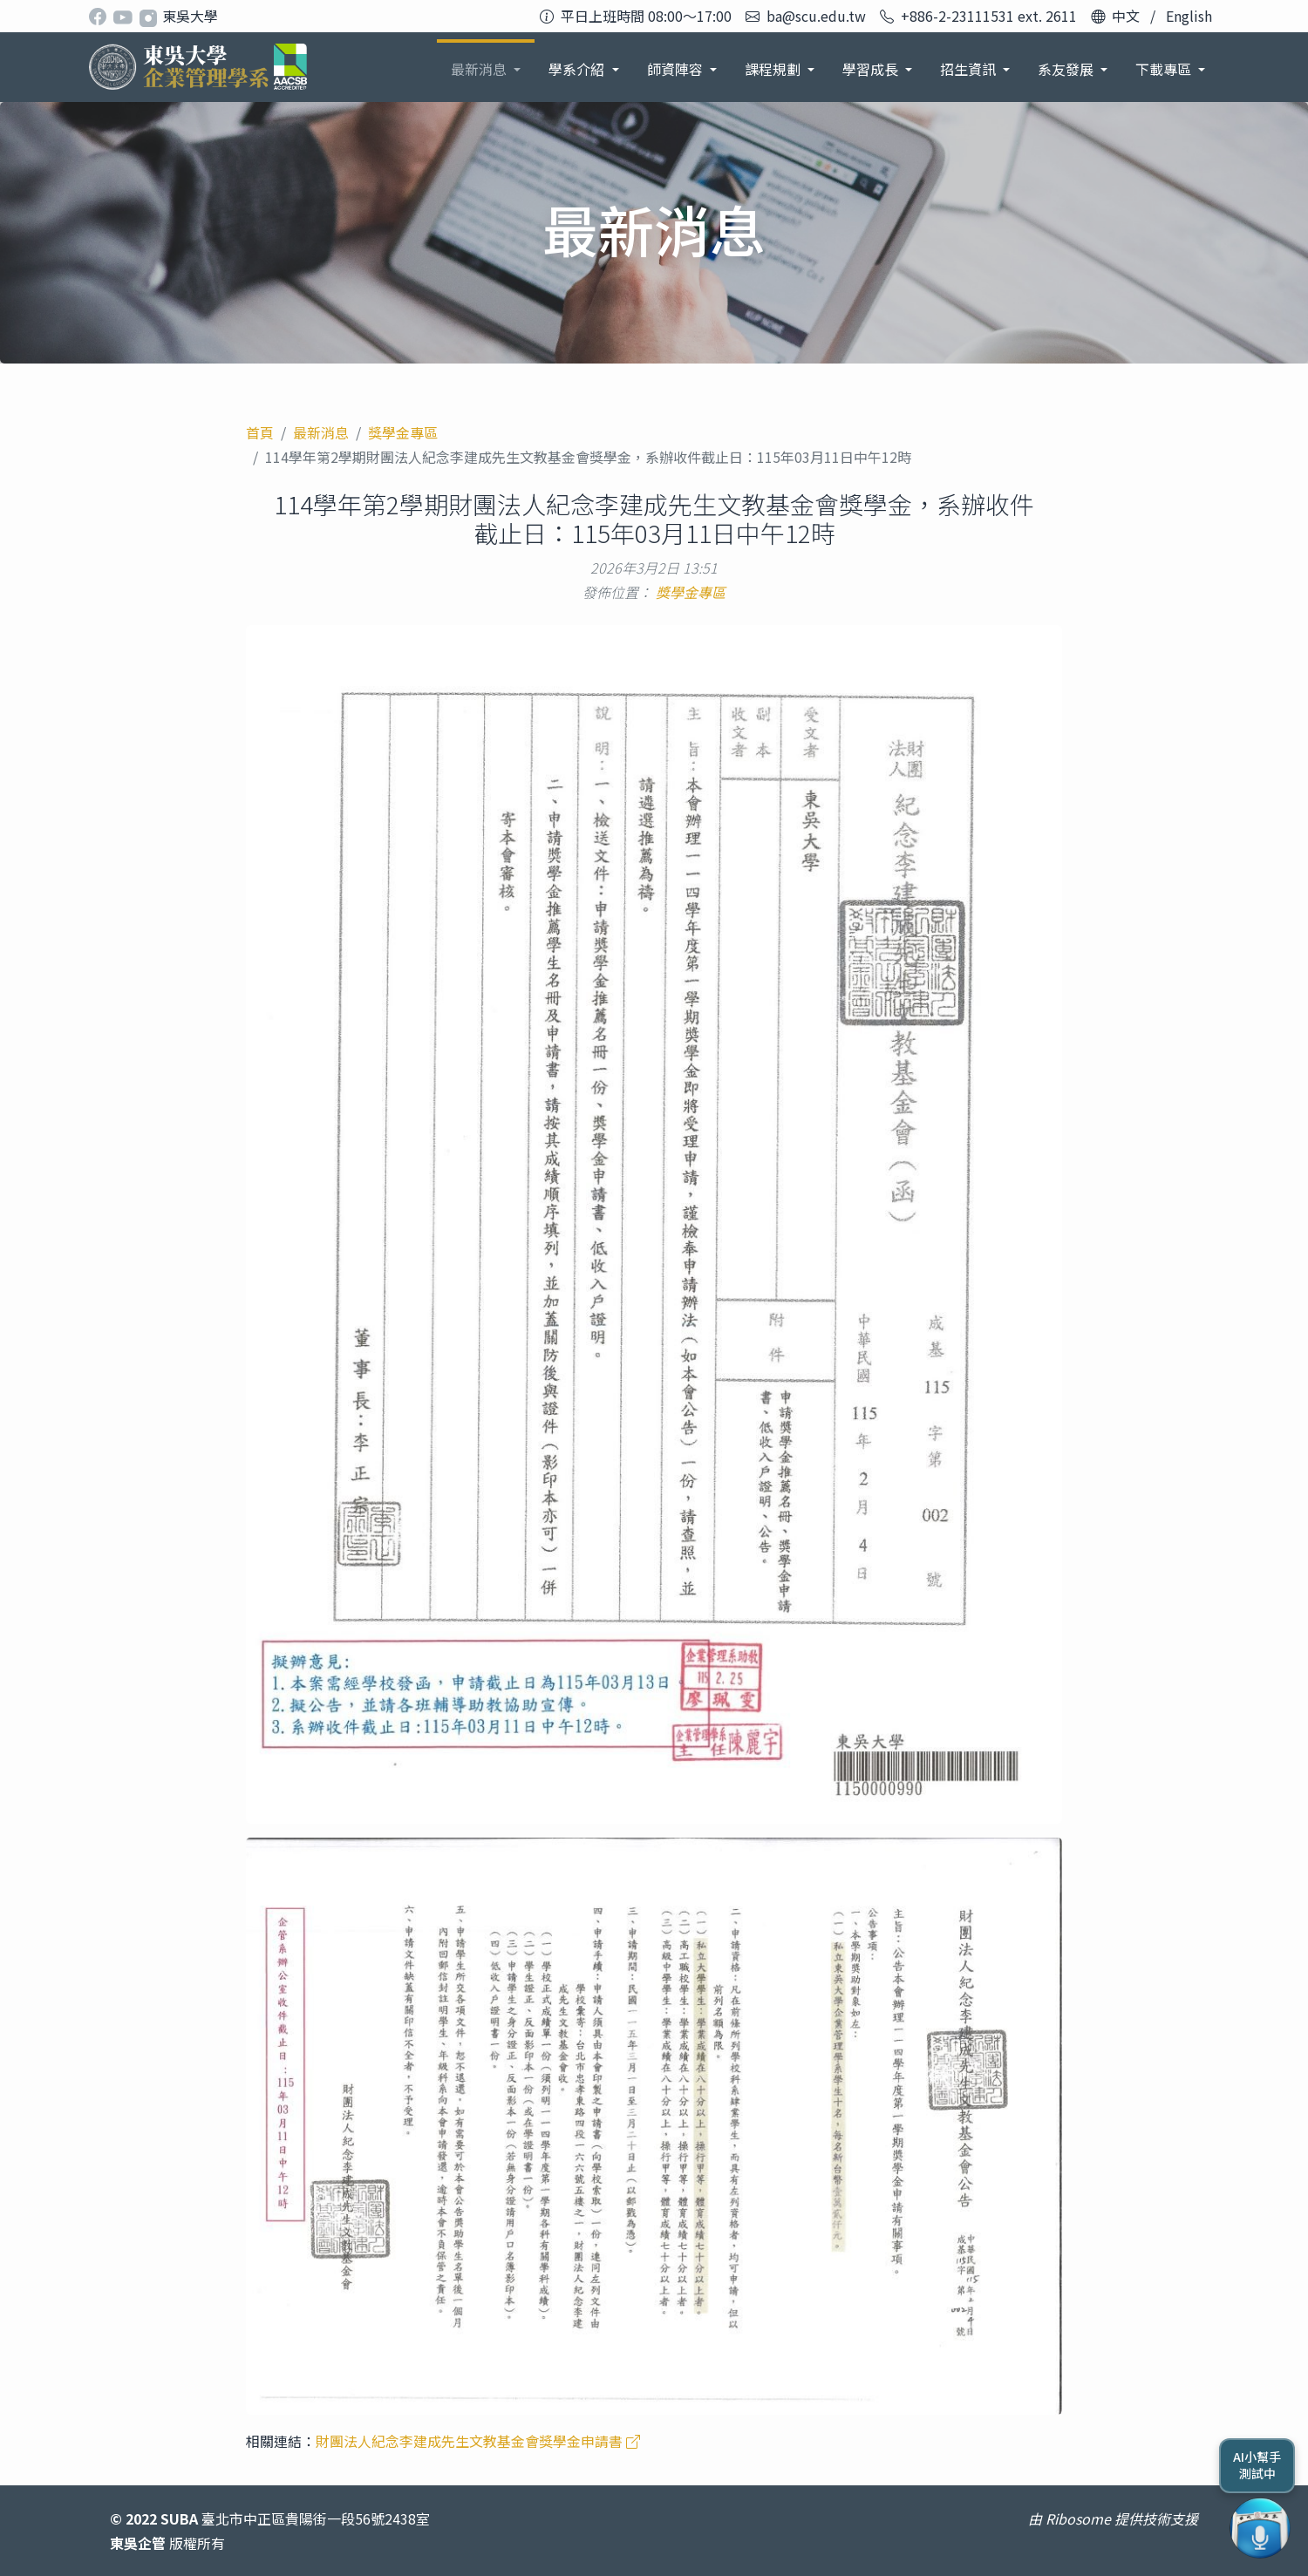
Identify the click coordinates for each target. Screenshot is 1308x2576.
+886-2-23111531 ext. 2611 (989, 15)
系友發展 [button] (1067, 68)
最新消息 (321, 432)
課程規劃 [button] (774, 68)
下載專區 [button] (1165, 68)
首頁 (260, 432)
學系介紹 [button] (578, 68)
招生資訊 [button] (969, 68)
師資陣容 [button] (676, 68)
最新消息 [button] (480, 68)
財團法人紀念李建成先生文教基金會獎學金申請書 (478, 2440)
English (1189, 15)
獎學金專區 (403, 432)
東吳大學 (190, 15)
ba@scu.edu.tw (816, 15)
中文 (1126, 15)
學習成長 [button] (872, 68)
